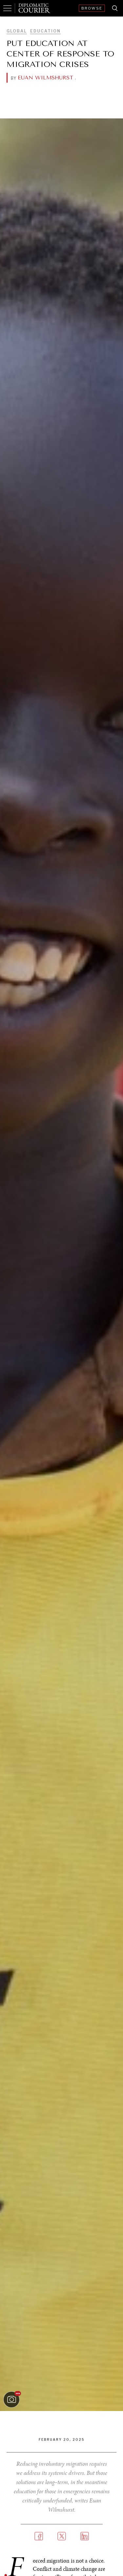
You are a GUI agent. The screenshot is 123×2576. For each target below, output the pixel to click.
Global (17, 31)
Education (45, 31)
